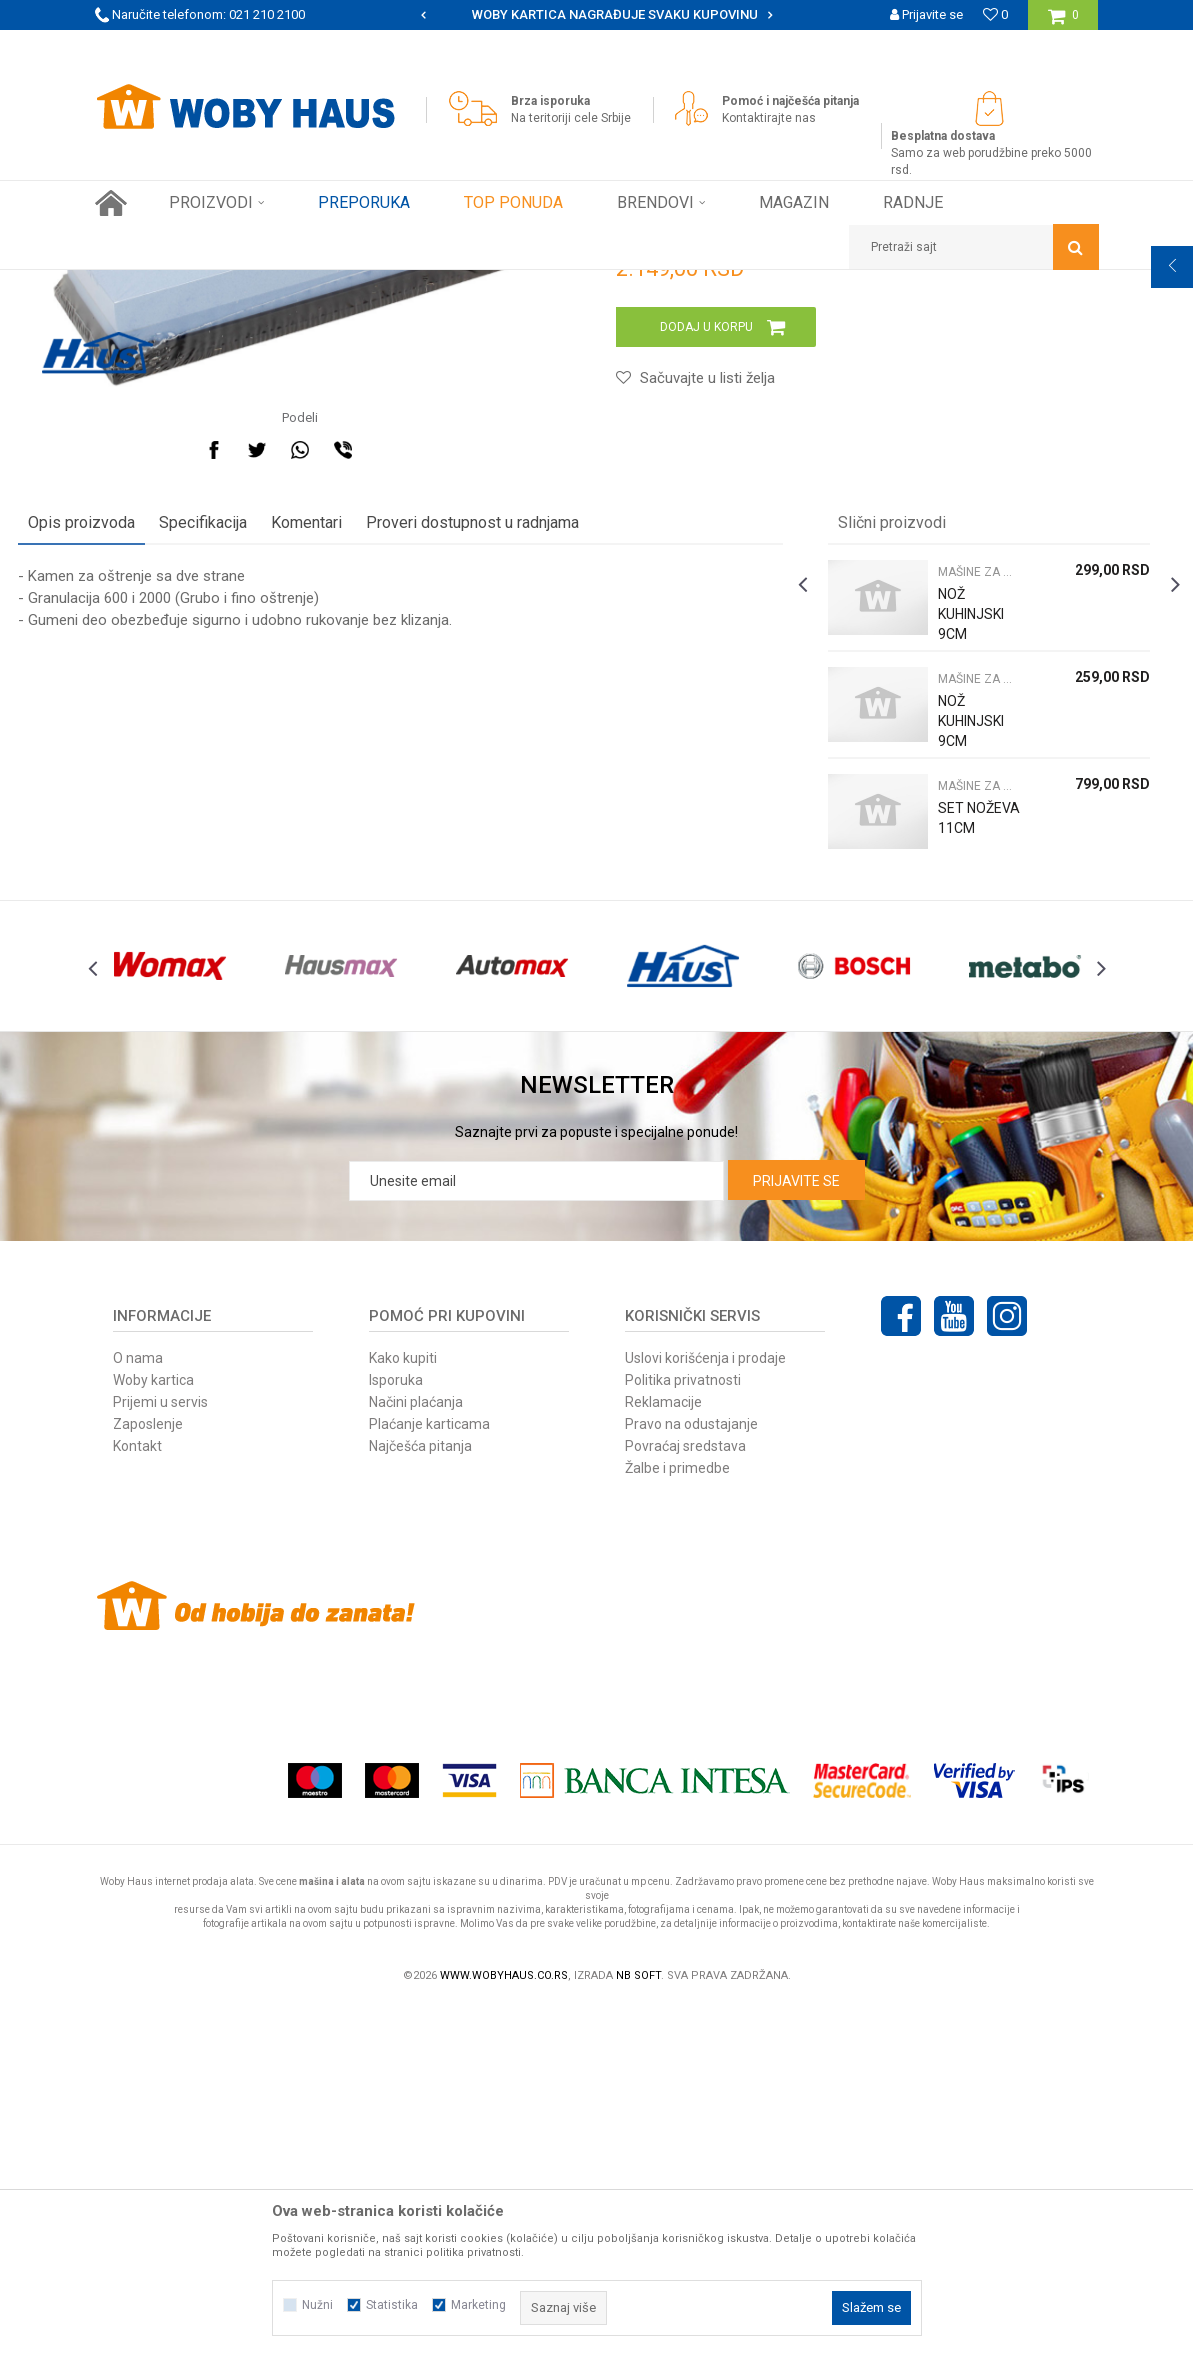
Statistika (392, 2305)
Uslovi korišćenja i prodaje (705, 1709)
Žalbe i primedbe (677, 1819)
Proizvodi (236, 285)
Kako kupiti (403, 1709)
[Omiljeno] (995, 14)
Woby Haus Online (145, 285)
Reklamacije (663, 1753)
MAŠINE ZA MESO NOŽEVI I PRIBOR (449, 285)
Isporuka (396, 1731)
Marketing (478, 2305)
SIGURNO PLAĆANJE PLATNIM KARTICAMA (594, 14)
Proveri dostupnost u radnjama (549, 833)
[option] (596, 15)
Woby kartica (153, 1731)
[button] (974, 247)
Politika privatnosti (683, 1731)
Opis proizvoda (158, 833)
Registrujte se (923, 44)
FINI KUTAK (307, 285)
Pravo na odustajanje (691, 1775)
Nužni (317, 2305)
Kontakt (137, 1797)
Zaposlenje (148, 1775)
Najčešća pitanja (420, 1797)
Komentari (383, 833)
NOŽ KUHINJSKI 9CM (927, 925)
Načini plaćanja (416, 1753)
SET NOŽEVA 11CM (927, 1139)
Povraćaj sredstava (685, 1797)
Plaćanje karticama (429, 1775)
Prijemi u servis (160, 1753)
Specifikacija (280, 833)
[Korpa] (1063, 22)
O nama (138, 1709)
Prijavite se (796, 1532)
